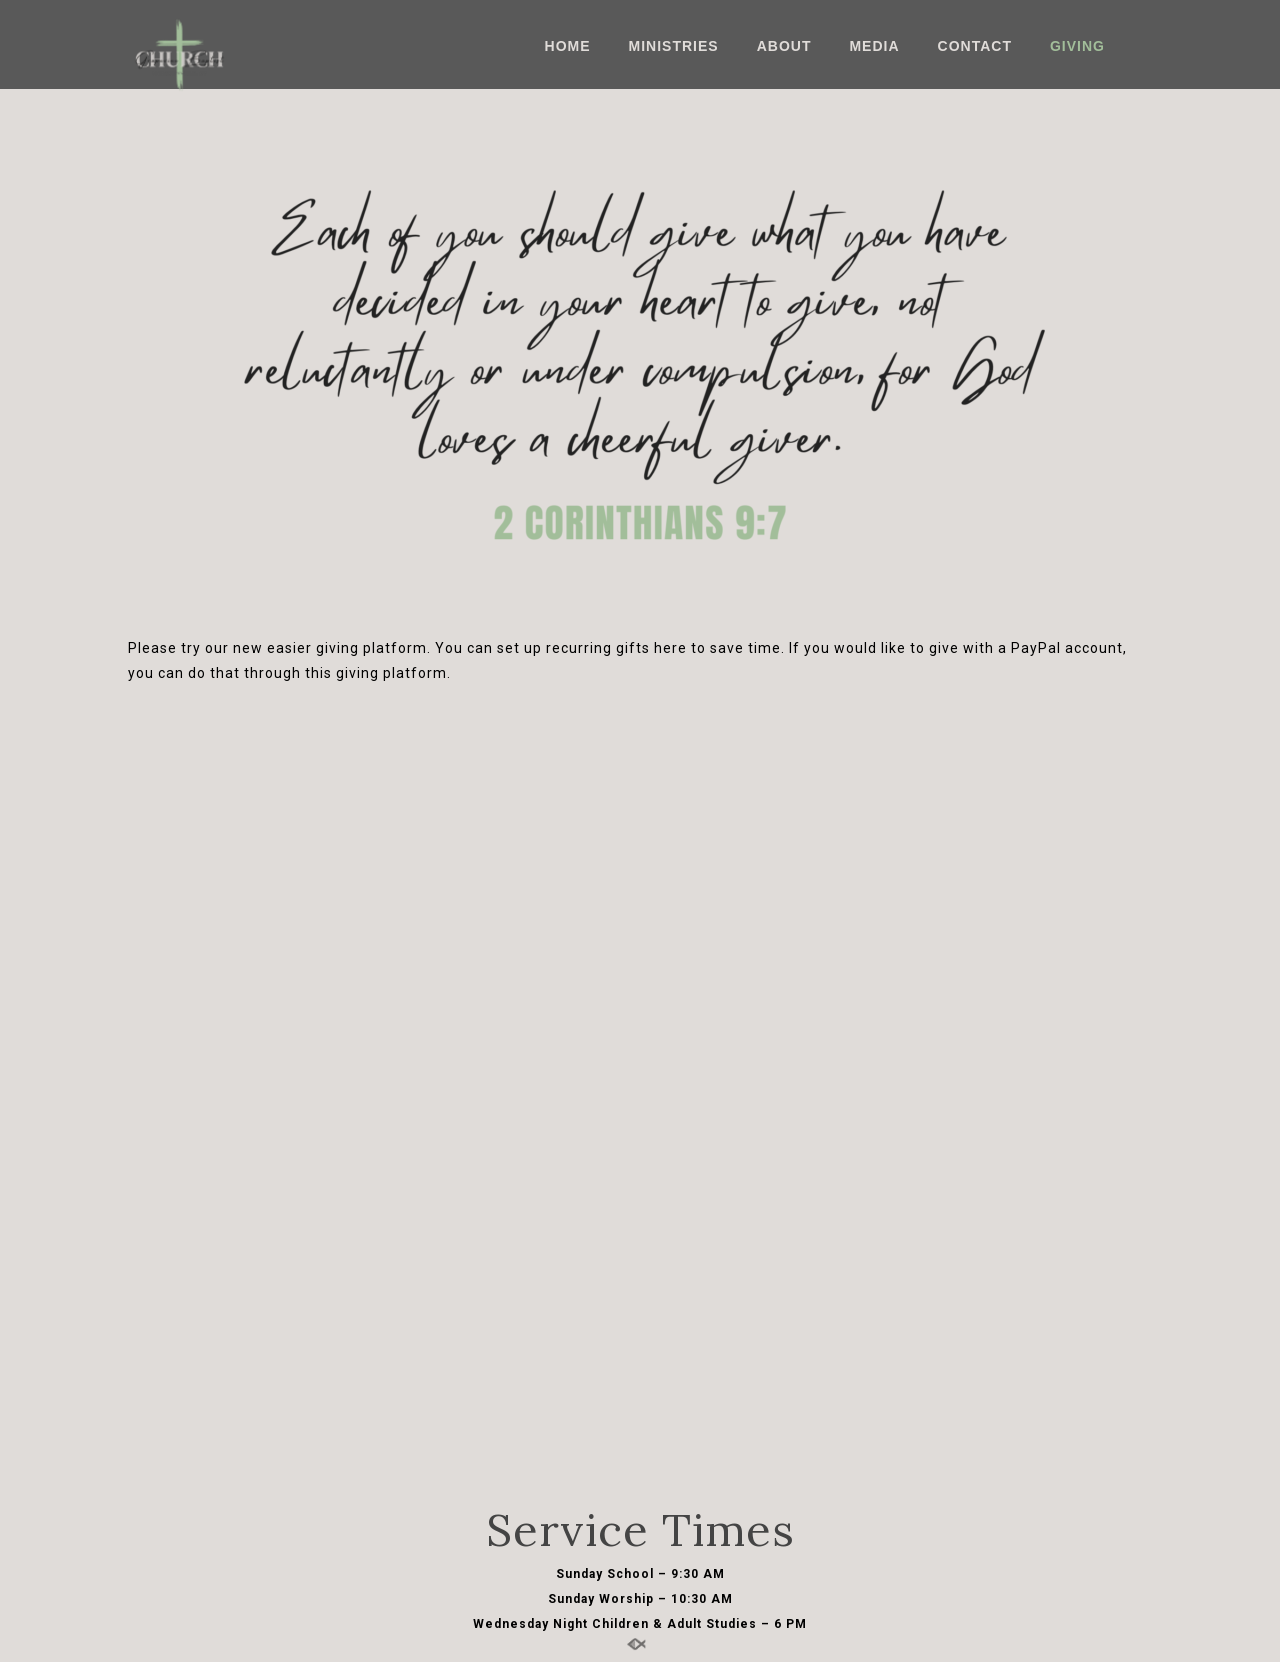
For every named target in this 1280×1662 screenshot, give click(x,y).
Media (874, 46)
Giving (1077, 46)
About (784, 46)
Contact (975, 46)
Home (568, 46)
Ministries (674, 46)
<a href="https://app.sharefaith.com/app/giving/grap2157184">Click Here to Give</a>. (640, 1086)
